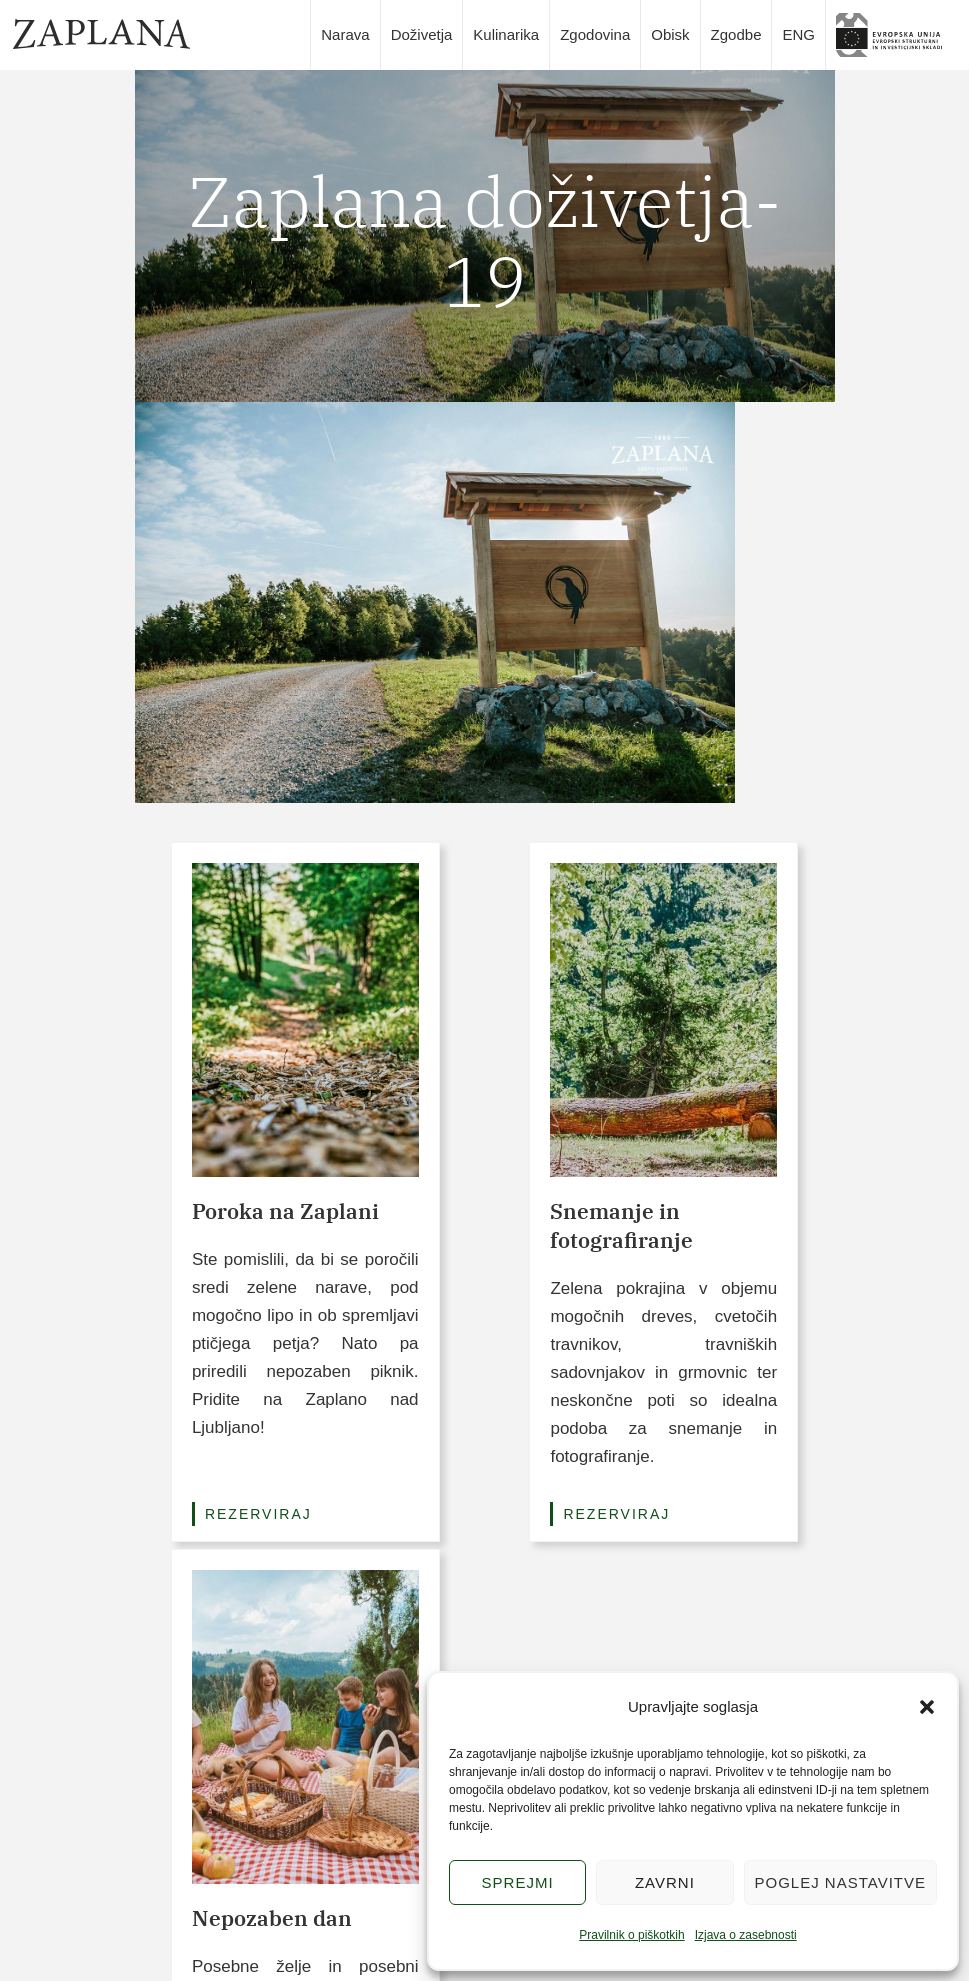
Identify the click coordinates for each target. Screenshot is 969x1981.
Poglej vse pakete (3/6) (484, 1495)
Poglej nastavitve (840, 1882)
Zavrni (665, 1882)
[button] (927, 1707)
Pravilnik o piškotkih (631, 1935)
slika (896, 35)
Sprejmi (518, 1882)
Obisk (670, 34)
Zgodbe (736, 34)
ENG (798, 34)
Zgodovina (595, 34)
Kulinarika (506, 34)
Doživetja (422, 34)
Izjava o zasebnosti (746, 1935)
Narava (345, 34)
